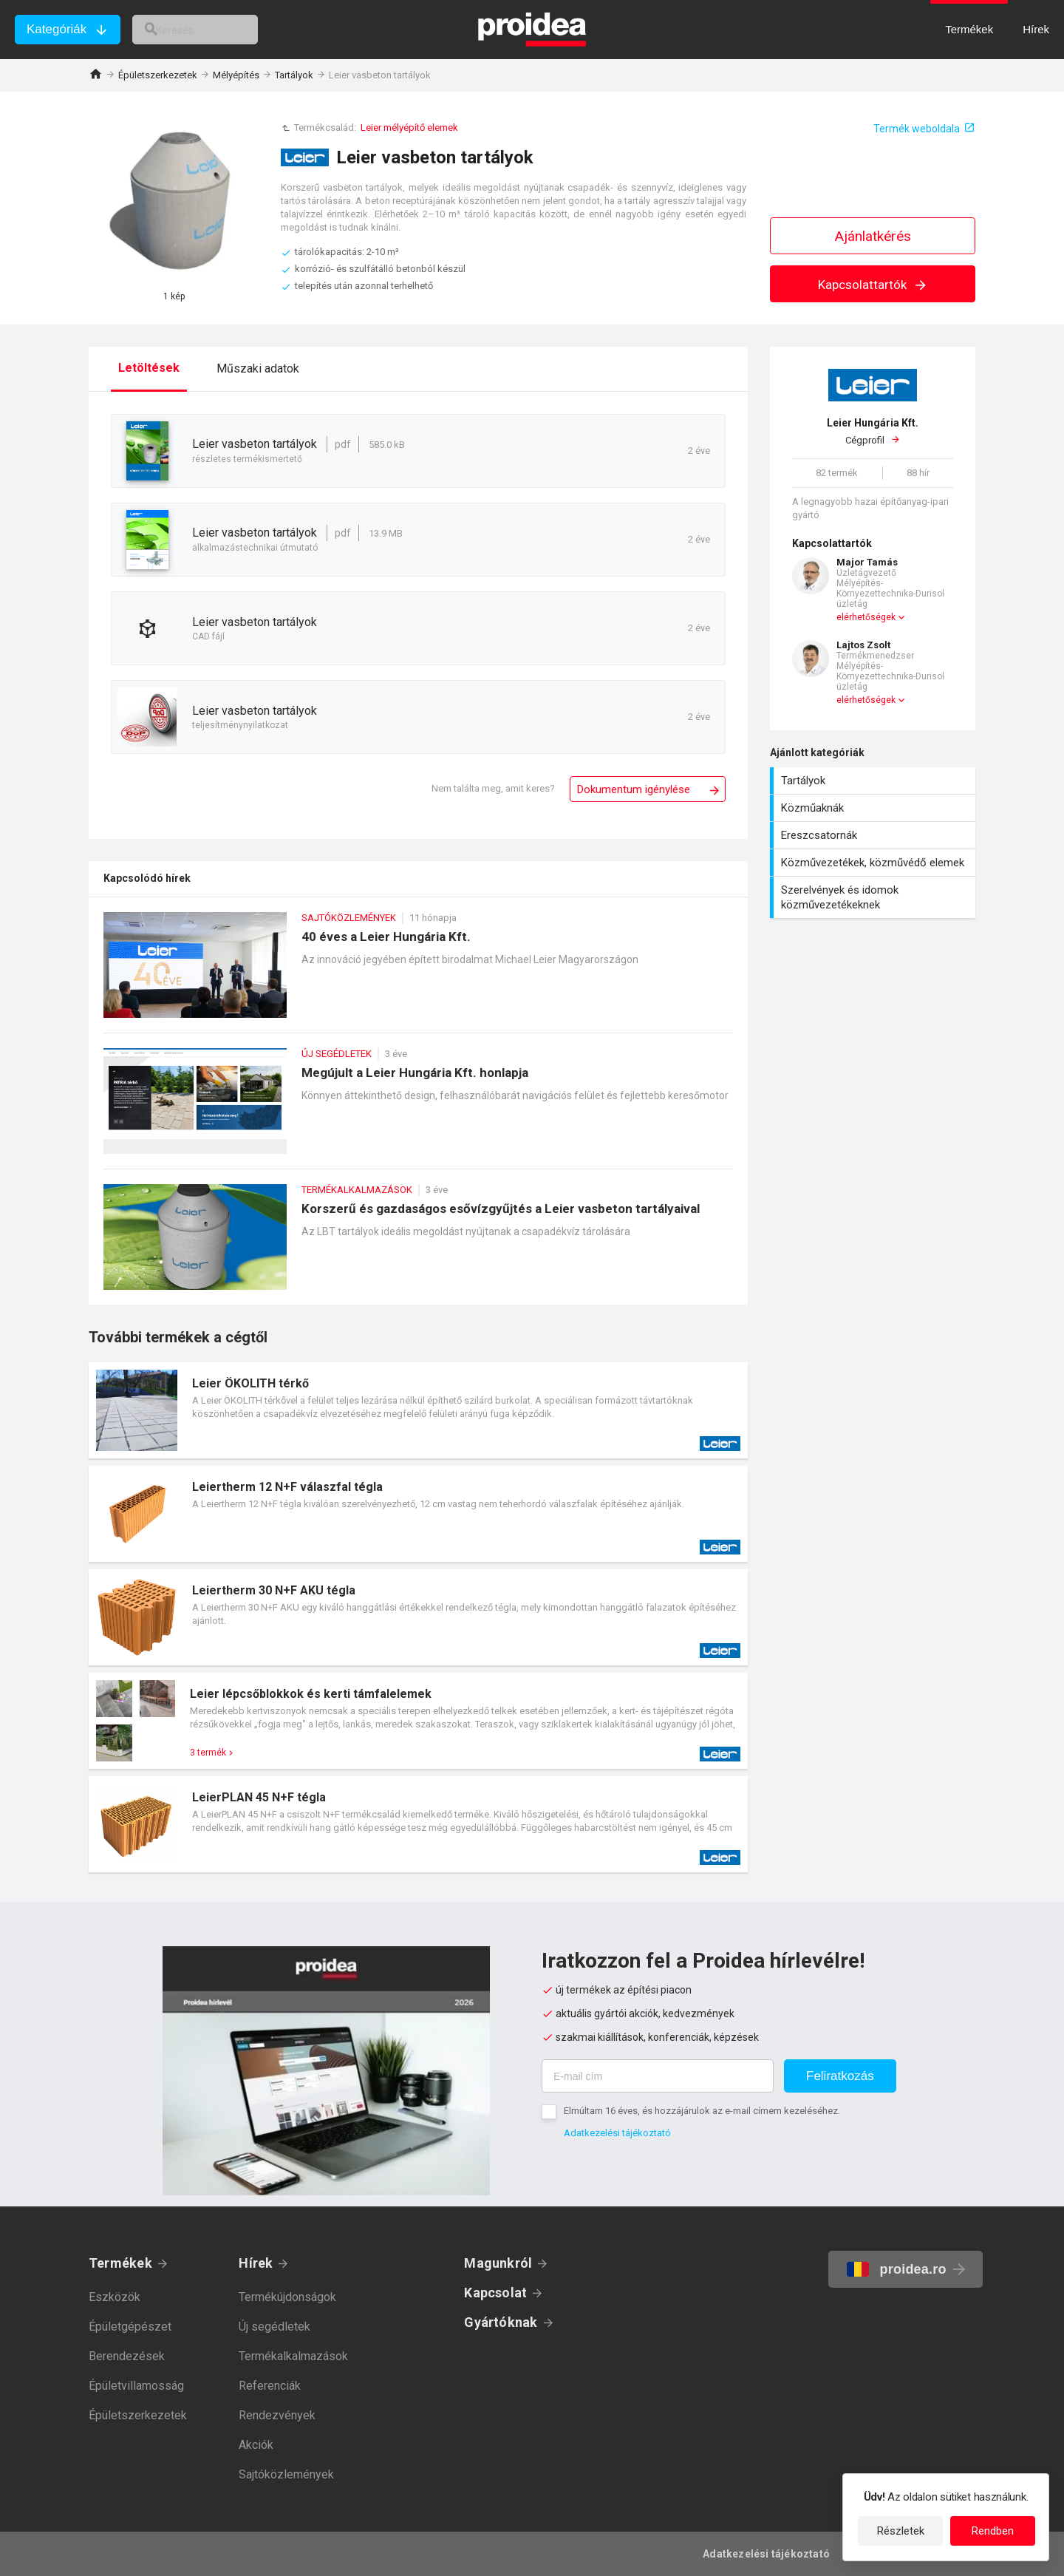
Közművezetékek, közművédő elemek (874, 862)
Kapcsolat (495, 2292)
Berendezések (127, 2356)
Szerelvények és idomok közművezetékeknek (874, 897)
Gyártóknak (500, 2322)
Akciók (256, 2445)
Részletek (900, 2531)
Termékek (120, 2263)
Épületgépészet (130, 2327)
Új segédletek (274, 2327)
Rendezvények (277, 2415)
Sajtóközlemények (286, 2474)
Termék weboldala (916, 129)
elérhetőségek (866, 617)
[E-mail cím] (658, 2076)
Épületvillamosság (136, 2386)
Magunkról (498, 2263)
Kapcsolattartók (873, 284)
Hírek (256, 2263)
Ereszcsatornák (874, 835)
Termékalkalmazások (293, 2356)
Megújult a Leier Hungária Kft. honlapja (418, 1108)
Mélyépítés (236, 75)
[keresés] (212, 29)
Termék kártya (418, 1410)
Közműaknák (874, 808)
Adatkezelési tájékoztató (617, 2132)
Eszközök (114, 2297)
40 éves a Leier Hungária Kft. (418, 972)
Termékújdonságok (287, 2297)
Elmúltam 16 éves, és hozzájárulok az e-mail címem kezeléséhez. (702, 2110)
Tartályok (294, 75)
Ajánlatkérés (873, 236)
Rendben (993, 2531)
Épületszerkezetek (157, 75)
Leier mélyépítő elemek (409, 127)
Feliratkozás (840, 2076)
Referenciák (270, 2386)
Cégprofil (872, 431)
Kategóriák (56, 29)
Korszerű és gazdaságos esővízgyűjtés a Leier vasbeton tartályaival (418, 1244)
